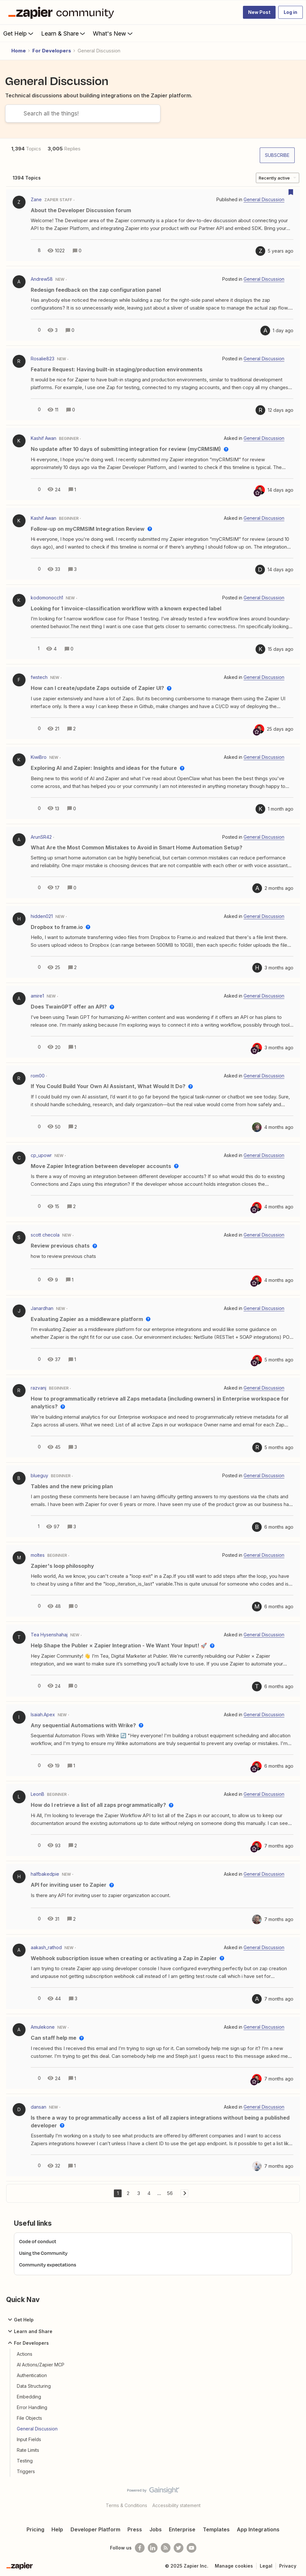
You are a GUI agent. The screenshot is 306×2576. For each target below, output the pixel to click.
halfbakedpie (45, 1874)
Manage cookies (234, 2566)
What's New (113, 33)
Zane (36, 199)
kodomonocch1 (47, 597)
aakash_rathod (46, 1947)
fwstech (39, 677)
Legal (266, 2566)
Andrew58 (42, 279)
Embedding (29, 2396)
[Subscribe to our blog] (165, 2548)
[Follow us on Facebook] (140, 2548)
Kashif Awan (43, 438)
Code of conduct (37, 2241)
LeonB (37, 1794)
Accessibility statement (176, 2505)
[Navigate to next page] (184, 2193)
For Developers (51, 51)
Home (18, 51)
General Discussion (37, 2428)
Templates (216, 2529)
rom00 (38, 1075)
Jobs (155, 2529)
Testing (25, 2460)
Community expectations (47, 2264)
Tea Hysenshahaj (49, 1634)
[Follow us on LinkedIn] (153, 2548)
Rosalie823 (42, 358)
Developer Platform (95, 2529)
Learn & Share (63, 33)
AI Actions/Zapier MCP (40, 2364)
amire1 (37, 996)
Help (57, 2529)
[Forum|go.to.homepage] (62, 12)
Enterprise (182, 2529)
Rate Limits (28, 2450)
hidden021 (42, 916)
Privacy (287, 2566)
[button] (259, 12)
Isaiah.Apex (43, 1714)
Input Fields (29, 2439)
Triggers (26, 2471)
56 (170, 2193)
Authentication (32, 2375)
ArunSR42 (41, 837)
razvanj (38, 1388)
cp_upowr (41, 1155)
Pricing (35, 2529)
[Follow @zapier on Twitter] (178, 2548)
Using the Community (43, 2253)
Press (134, 2529)
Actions (24, 2354)
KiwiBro (39, 757)
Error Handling (32, 2407)
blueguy (39, 1475)
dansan (38, 2107)
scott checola (45, 1235)
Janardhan (42, 1308)
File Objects (29, 2418)
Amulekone (43, 2027)
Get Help (19, 33)
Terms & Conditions (126, 2505)
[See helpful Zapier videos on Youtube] (191, 2548)
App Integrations (258, 2529)
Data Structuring (34, 2386)
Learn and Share (29, 2331)
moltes (38, 1555)
